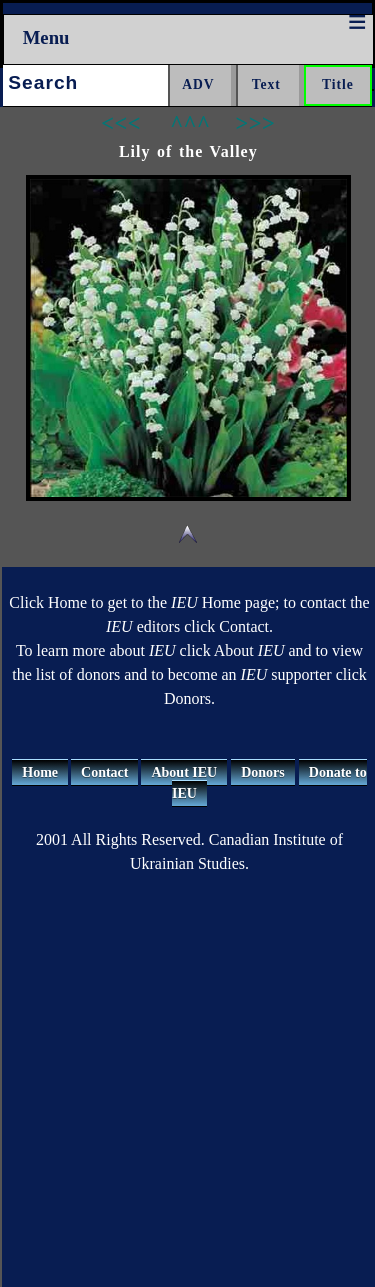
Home (40, 772)
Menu (46, 37)
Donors (263, 772)
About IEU (184, 772)
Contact (104, 772)
